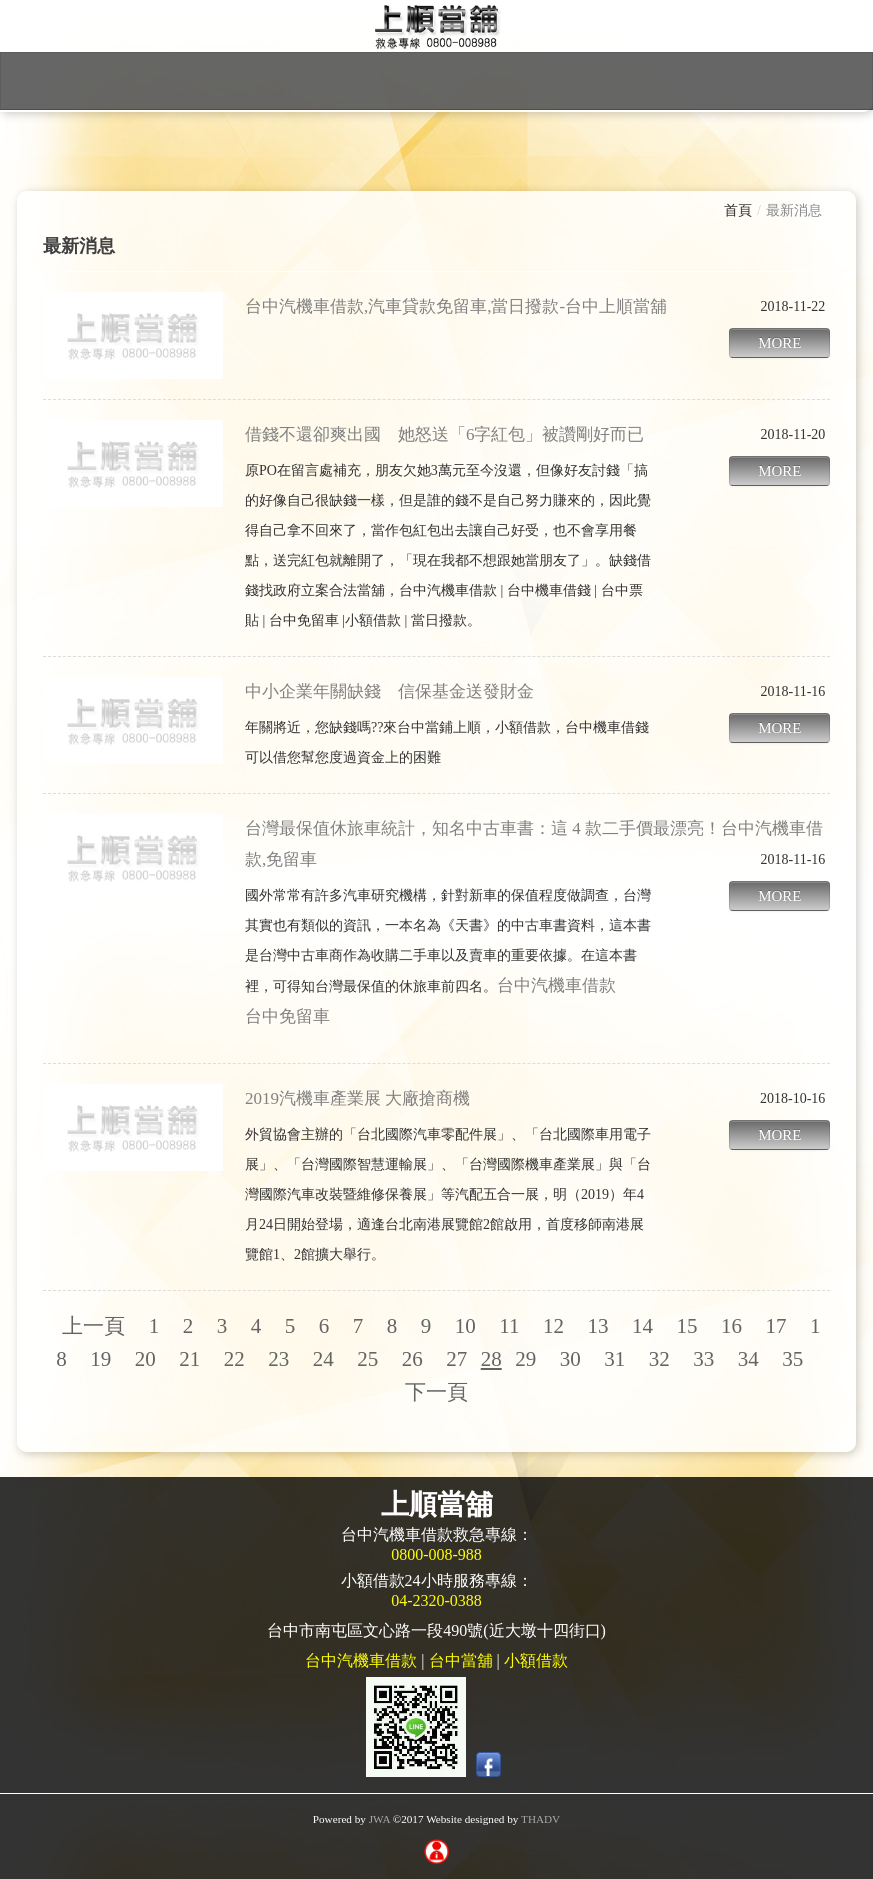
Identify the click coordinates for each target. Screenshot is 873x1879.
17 (776, 1326)
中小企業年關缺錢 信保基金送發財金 (389, 691)
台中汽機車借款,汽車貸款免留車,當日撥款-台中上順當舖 (456, 306)
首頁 (738, 210)
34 (748, 1359)
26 (412, 1359)
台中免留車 (287, 1016)
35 (792, 1359)
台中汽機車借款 (556, 985)
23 (278, 1359)
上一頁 (93, 1326)
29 (525, 1359)
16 (731, 1326)
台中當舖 (461, 1660)
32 (659, 1359)
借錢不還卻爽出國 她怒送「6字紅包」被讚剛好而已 (445, 434)
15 (687, 1326)
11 (509, 1326)
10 (465, 1326)
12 (553, 1326)
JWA (379, 1819)
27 (456, 1359)
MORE (779, 343)
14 (642, 1326)
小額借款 (536, 1660)
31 (614, 1359)
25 (367, 1359)
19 (100, 1359)
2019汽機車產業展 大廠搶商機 (357, 1098)
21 (189, 1359)
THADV (540, 1819)
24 (323, 1359)
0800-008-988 (436, 1554)
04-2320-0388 (436, 1600)
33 (703, 1359)
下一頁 (436, 1392)
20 (145, 1359)
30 (570, 1359)
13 (598, 1326)
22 (234, 1359)
